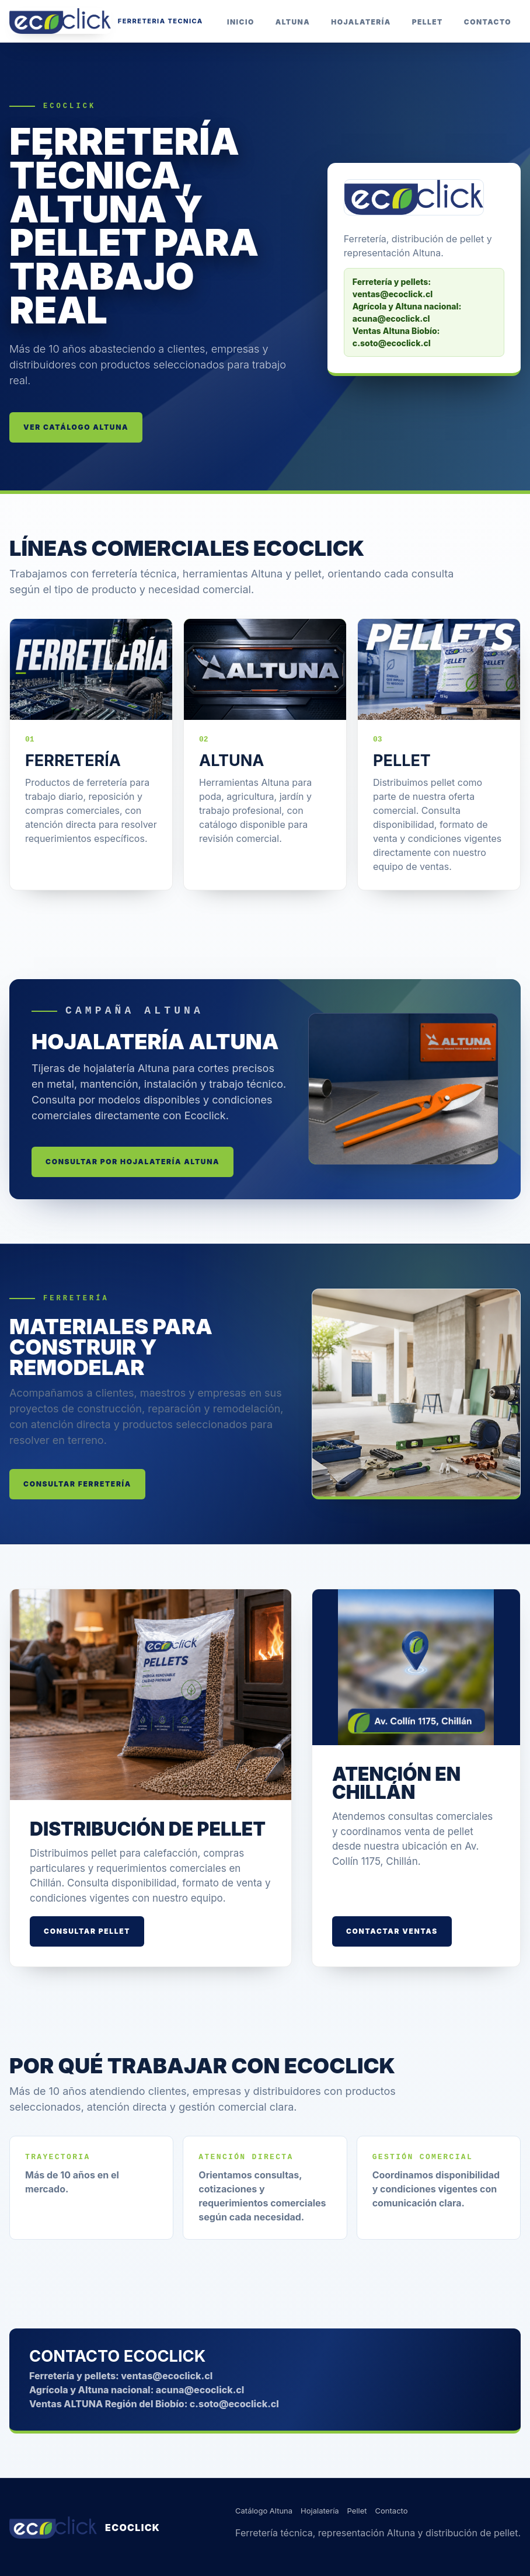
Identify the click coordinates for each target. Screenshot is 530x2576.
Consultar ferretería (77, 1484)
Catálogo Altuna (263, 2510)
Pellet (427, 22)
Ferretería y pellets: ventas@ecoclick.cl (120, 2376)
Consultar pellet (87, 1931)
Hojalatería (360, 22)
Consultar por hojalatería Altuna (132, 1161)
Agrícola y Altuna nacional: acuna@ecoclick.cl (136, 2390)
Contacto (487, 22)
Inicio (240, 22)
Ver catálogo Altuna (75, 427)
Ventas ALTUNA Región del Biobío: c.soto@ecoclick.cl (154, 2404)
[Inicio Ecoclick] (106, 21)
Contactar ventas (392, 1931)
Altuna (293, 22)
